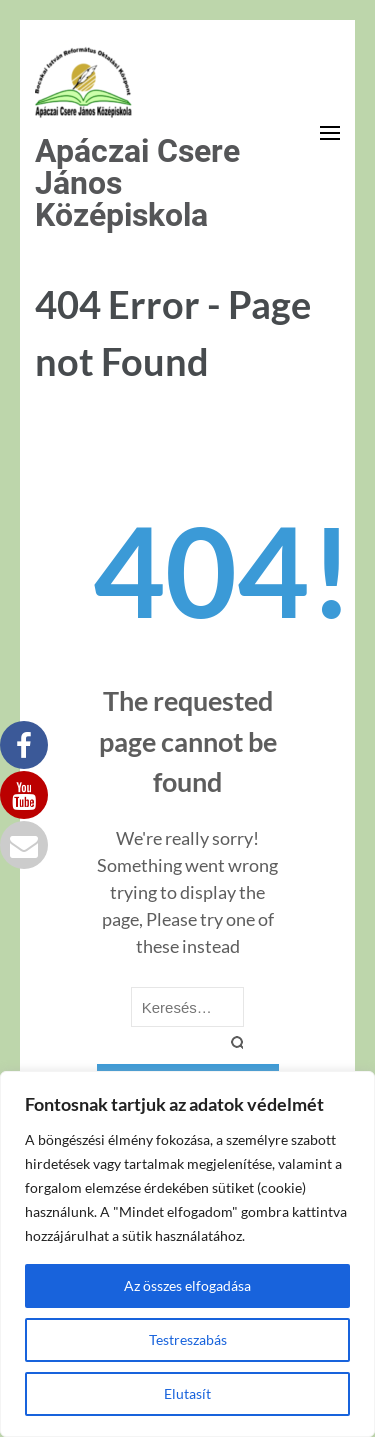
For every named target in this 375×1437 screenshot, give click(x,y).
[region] (187, 1254)
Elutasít (187, 1393)
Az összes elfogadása (187, 1285)
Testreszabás (188, 1339)
